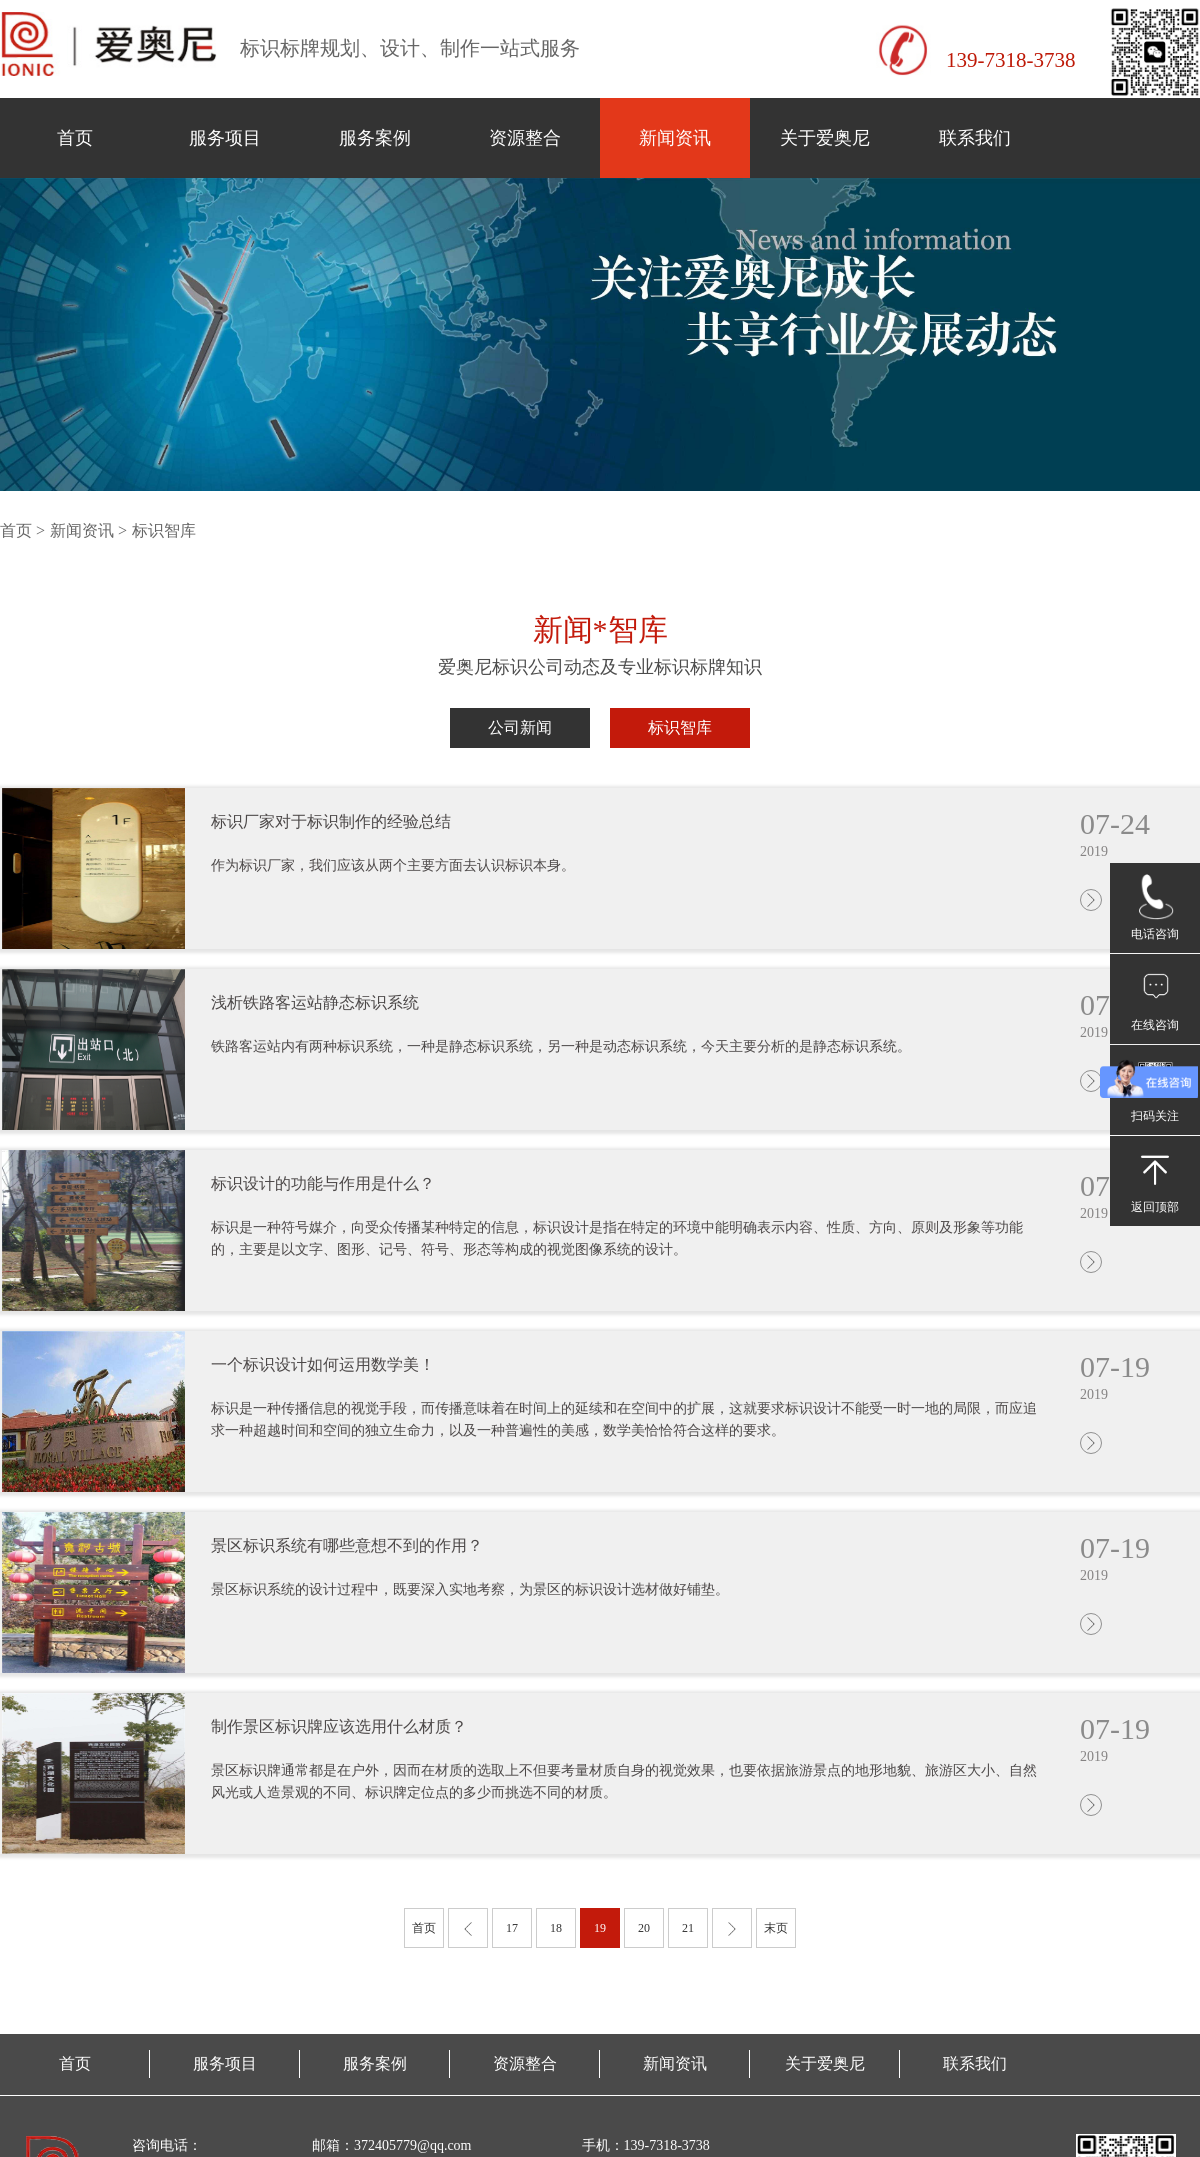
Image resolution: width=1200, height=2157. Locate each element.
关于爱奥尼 (825, 138)
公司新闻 (520, 727)
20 (644, 1928)
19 (600, 1928)
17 (512, 1928)
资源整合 (525, 138)
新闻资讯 (675, 138)
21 (688, 1928)
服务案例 (375, 138)
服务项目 (225, 138)
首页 (75, 138)
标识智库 (680, 727)
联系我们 (975, 138)
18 (556, 1928)
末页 (776, 1928)
